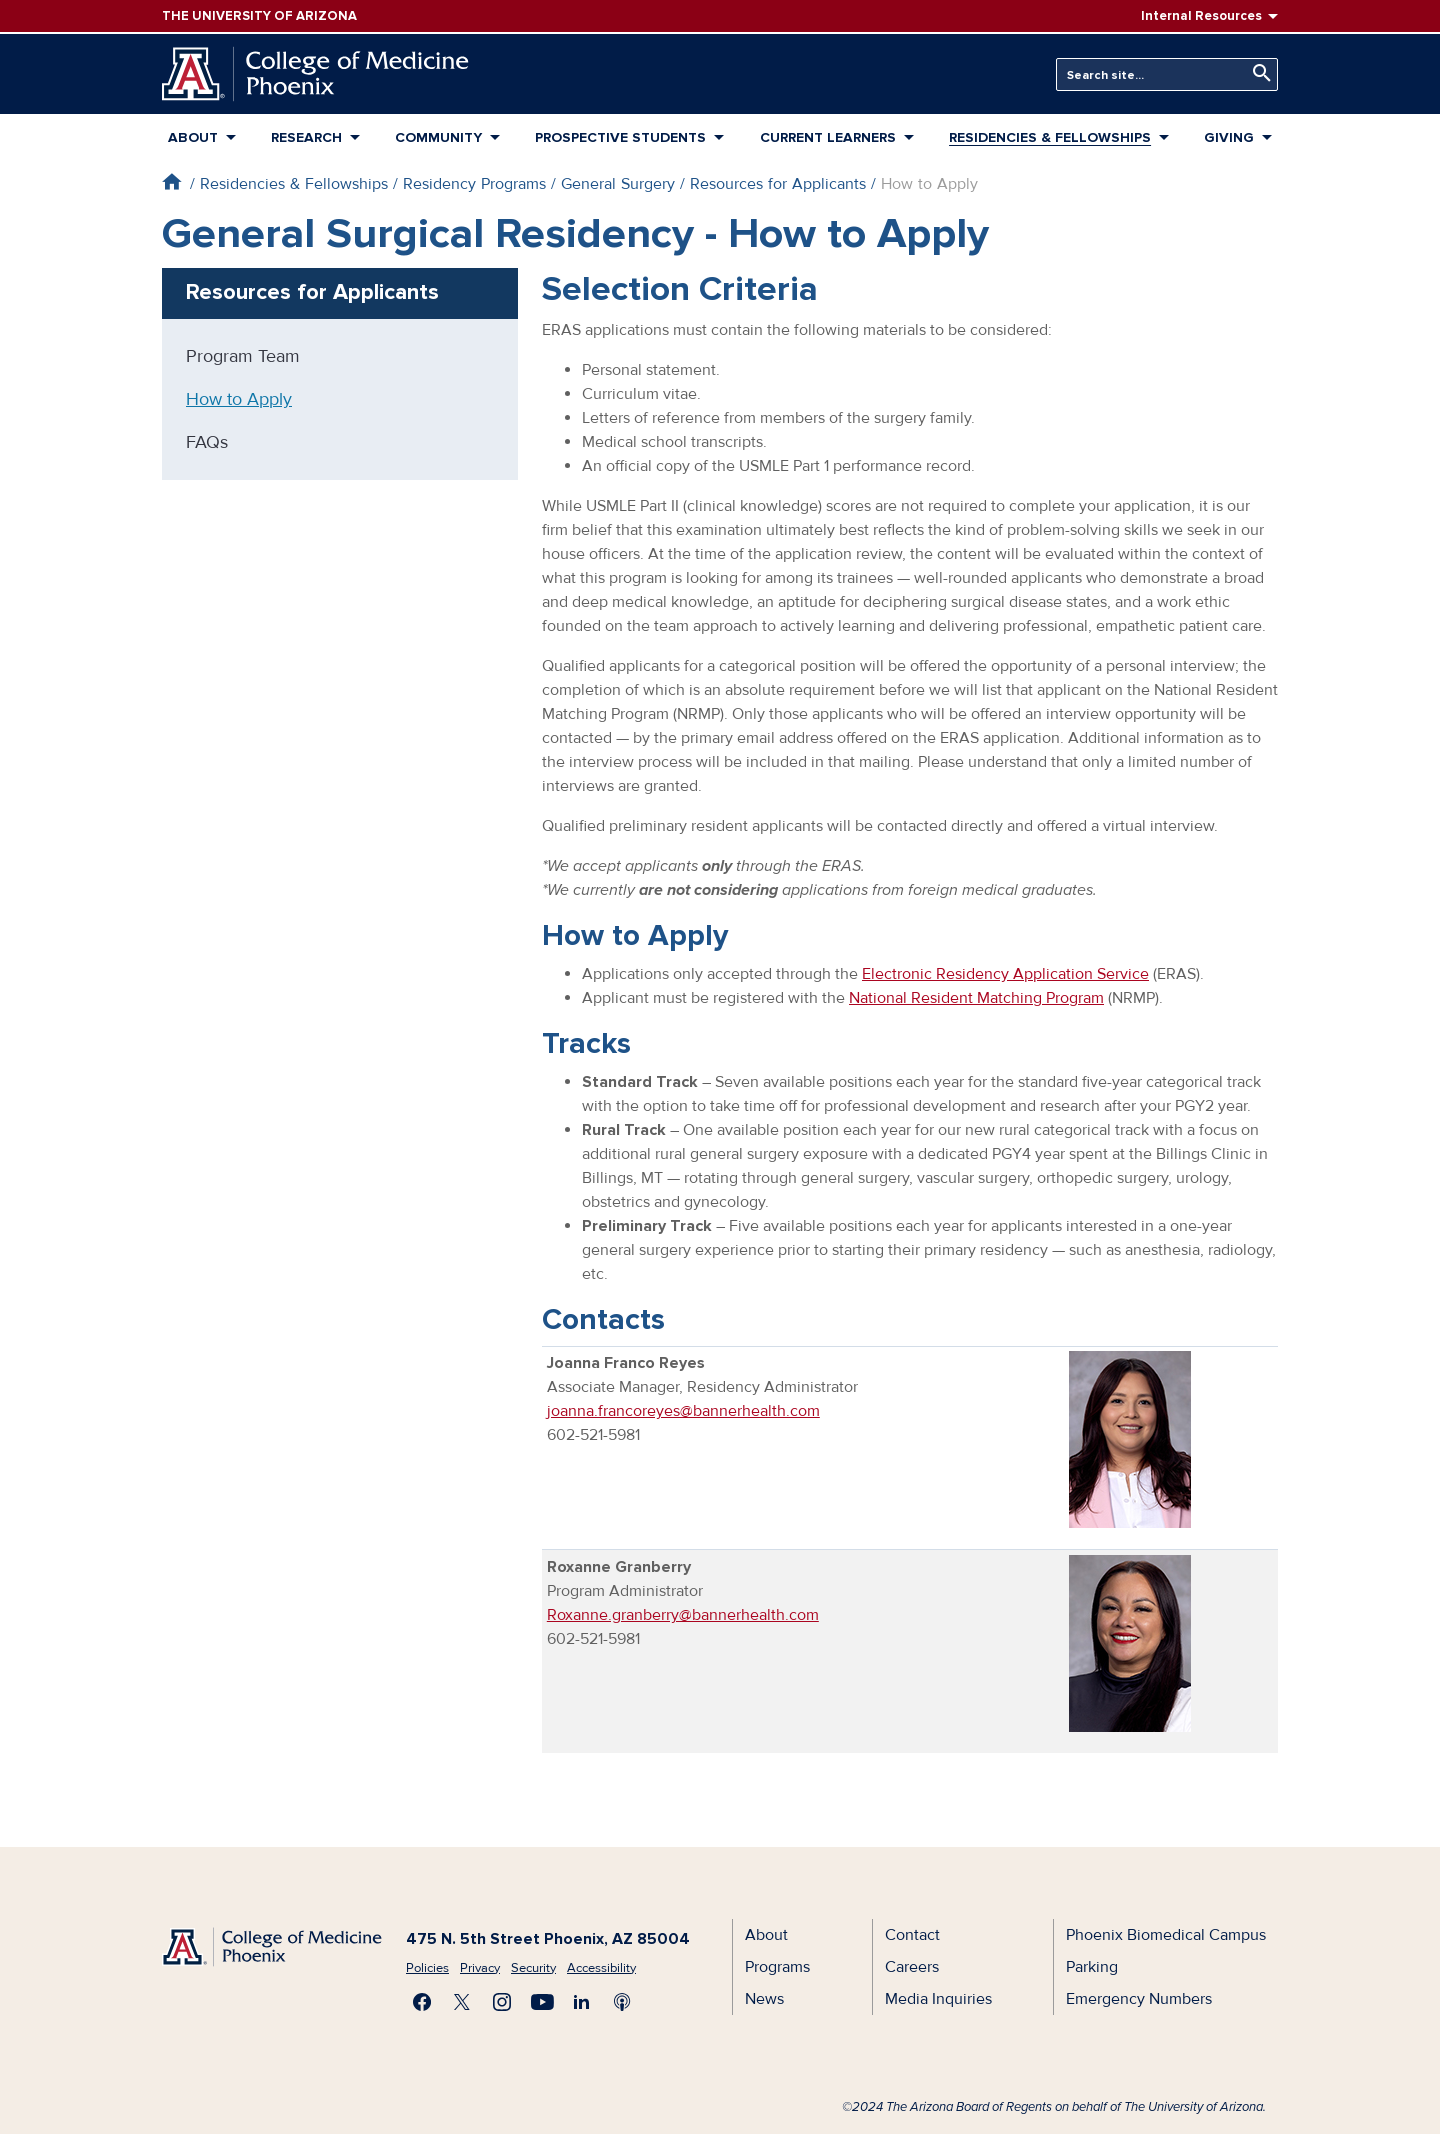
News (764, 1999)
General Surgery (618, 184)
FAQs (207, 442)
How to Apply (239, 399)
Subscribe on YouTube (542, 2002)
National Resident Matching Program (976, 998)
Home (171, 181)
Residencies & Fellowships (1050, 137)
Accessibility (601, 1968)
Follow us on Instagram (502, 2002)
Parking (1092, 1967)
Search (1257, 73)
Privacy (480, 1968)
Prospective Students (620, 137)
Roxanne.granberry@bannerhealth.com (683, 1615)
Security (533, 1968)
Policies (427, 1968)
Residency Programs (474, 184)
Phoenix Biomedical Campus (1166, 1935)
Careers (912, 1967)
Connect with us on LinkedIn (582, 2002)
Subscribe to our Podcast (622, 2002)
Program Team (243, 356)
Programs (777, 1967)
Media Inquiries (938, 1999)
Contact (912, 1935)
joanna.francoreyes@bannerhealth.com (683, 1411)
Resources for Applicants (778, 184)
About (193, 137)
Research (306, 137)
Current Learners (828, 137)
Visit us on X (462, 2002)
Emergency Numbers (1139, 1999)
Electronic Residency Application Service (1005, 974)
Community (438, 137)
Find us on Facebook (422, 2002)
